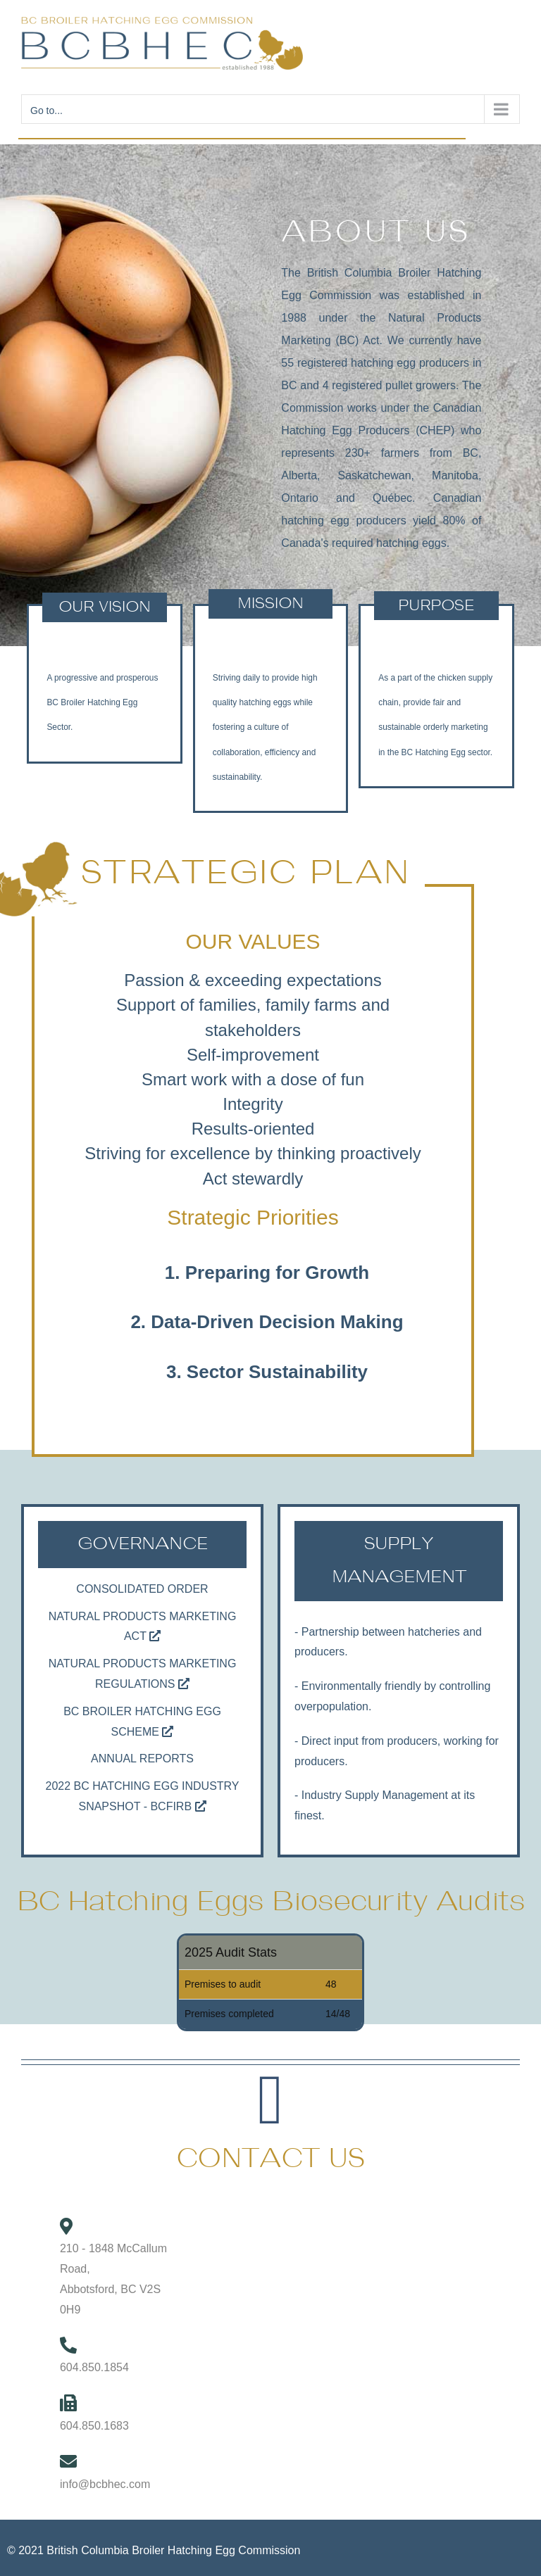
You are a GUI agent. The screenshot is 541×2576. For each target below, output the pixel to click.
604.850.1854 (94, 2367)
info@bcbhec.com (105, 2484)
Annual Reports (142, 1758)
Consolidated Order (142, 1589)
